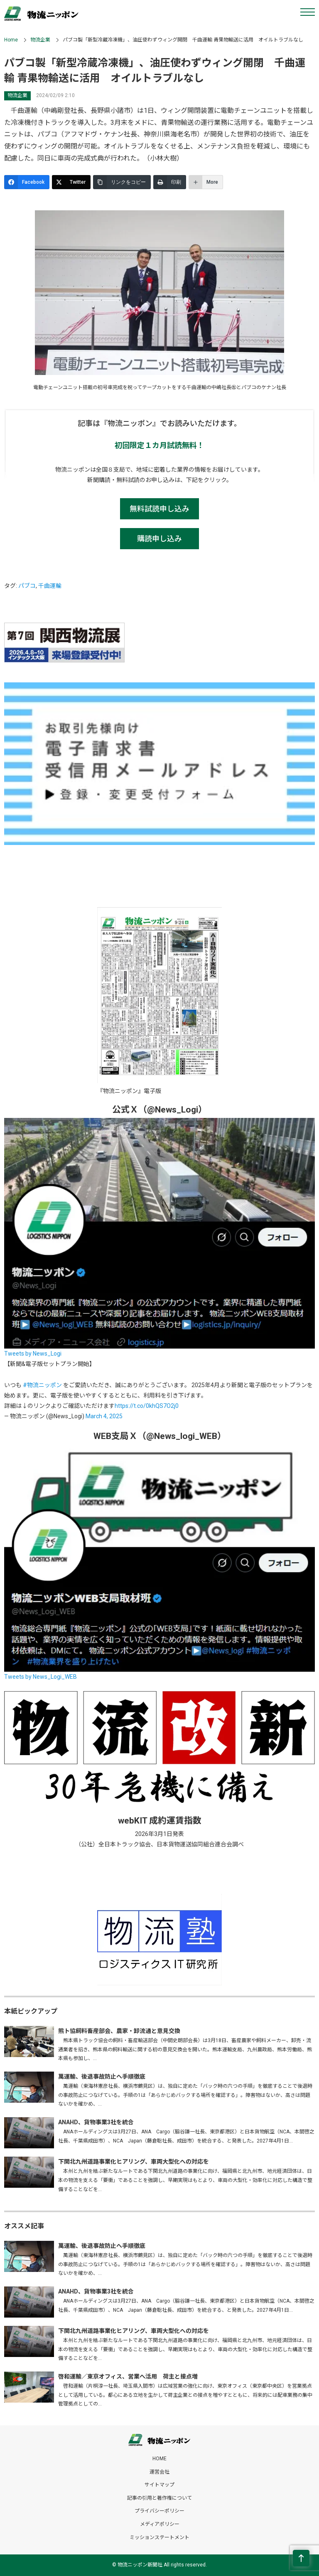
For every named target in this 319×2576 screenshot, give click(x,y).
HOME (159, 2459)
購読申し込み (159, 538)
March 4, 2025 (104, 1416)
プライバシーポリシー (159, 2511)
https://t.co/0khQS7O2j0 (147, 1405)
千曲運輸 (49, 585)
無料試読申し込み (159, 508)
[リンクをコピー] (122, 182)
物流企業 (40, 40)
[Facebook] (26, 182)
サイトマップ (159, 2485)
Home (11, 40)
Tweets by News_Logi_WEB (40, 1676)
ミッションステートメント (159, 2537)
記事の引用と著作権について (159, 2498)
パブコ (27, 585)
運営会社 (159, 2472)
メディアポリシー (159, 2524)
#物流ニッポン (42, 1385)
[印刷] (169, 182)
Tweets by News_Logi (32, 1353)
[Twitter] (71, 182)
